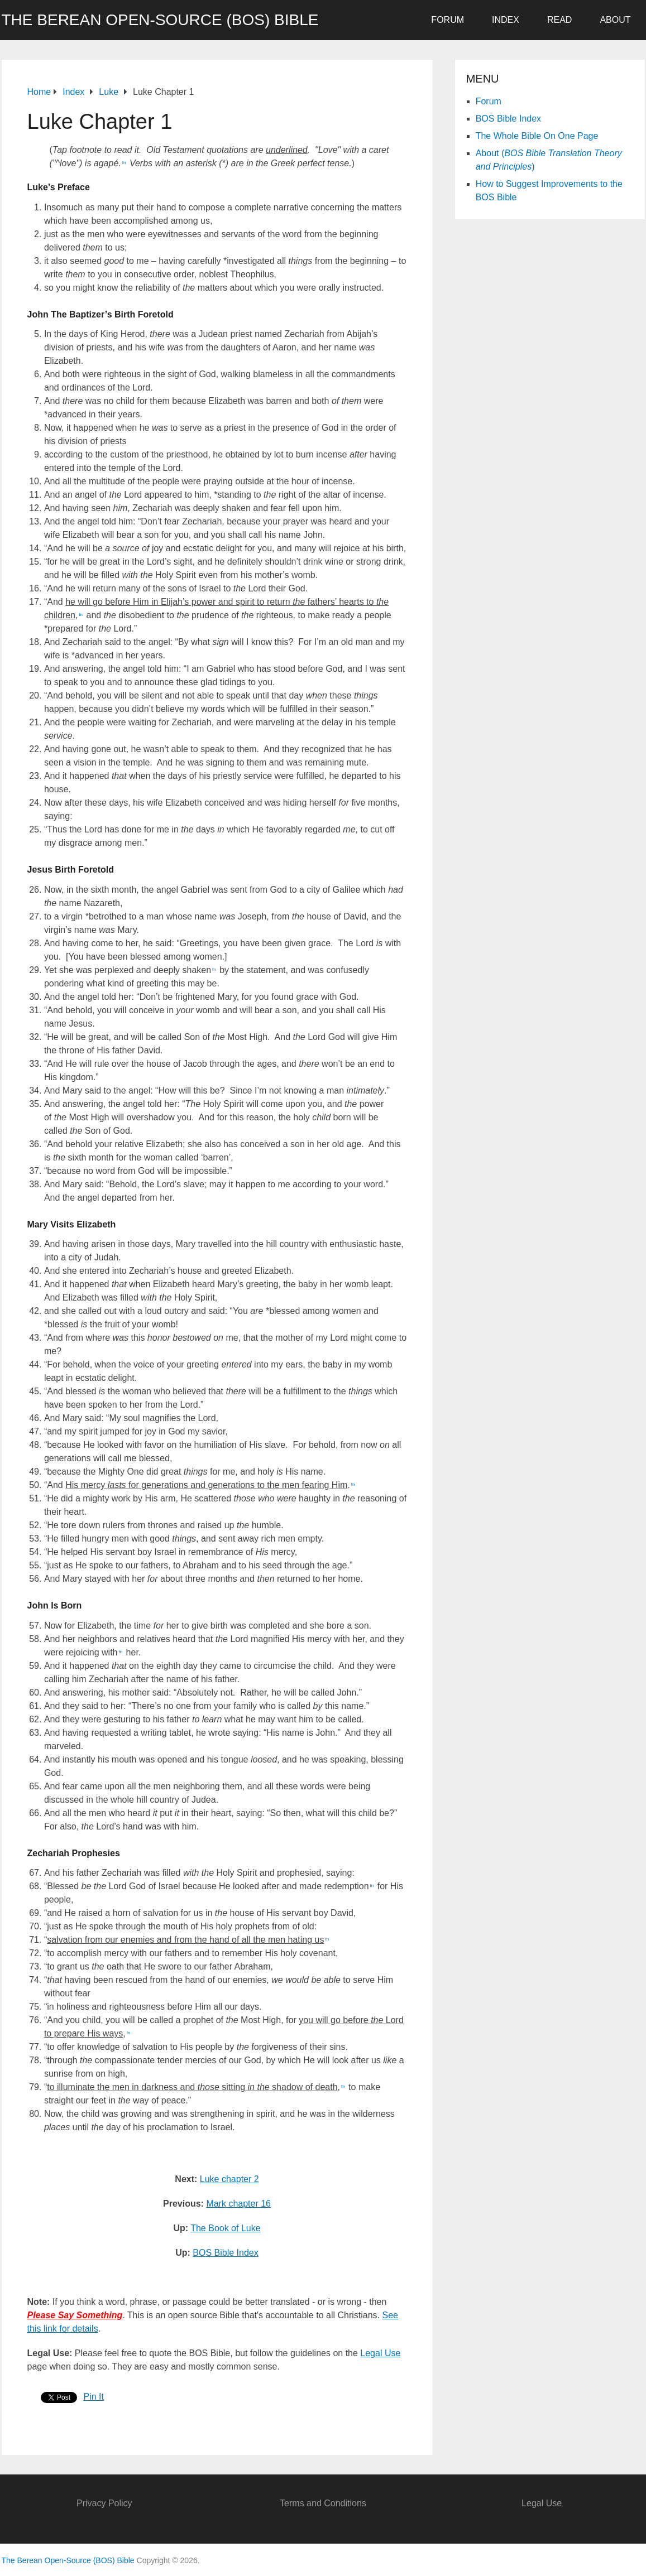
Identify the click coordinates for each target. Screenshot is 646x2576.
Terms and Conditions (323, 2503)
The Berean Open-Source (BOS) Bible (160, 20)
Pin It (94, 2396)
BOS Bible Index (225, 2252)
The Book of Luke (225, 2228)
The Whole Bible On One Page (537, 136)
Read (559, 20)
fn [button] (124, 162)
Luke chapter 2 (229, 2179)
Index (505, 20)
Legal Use (380, 2353)
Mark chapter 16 (238, 2203)
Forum (447, 20)
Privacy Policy (104, 2503)
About (615, 20)
